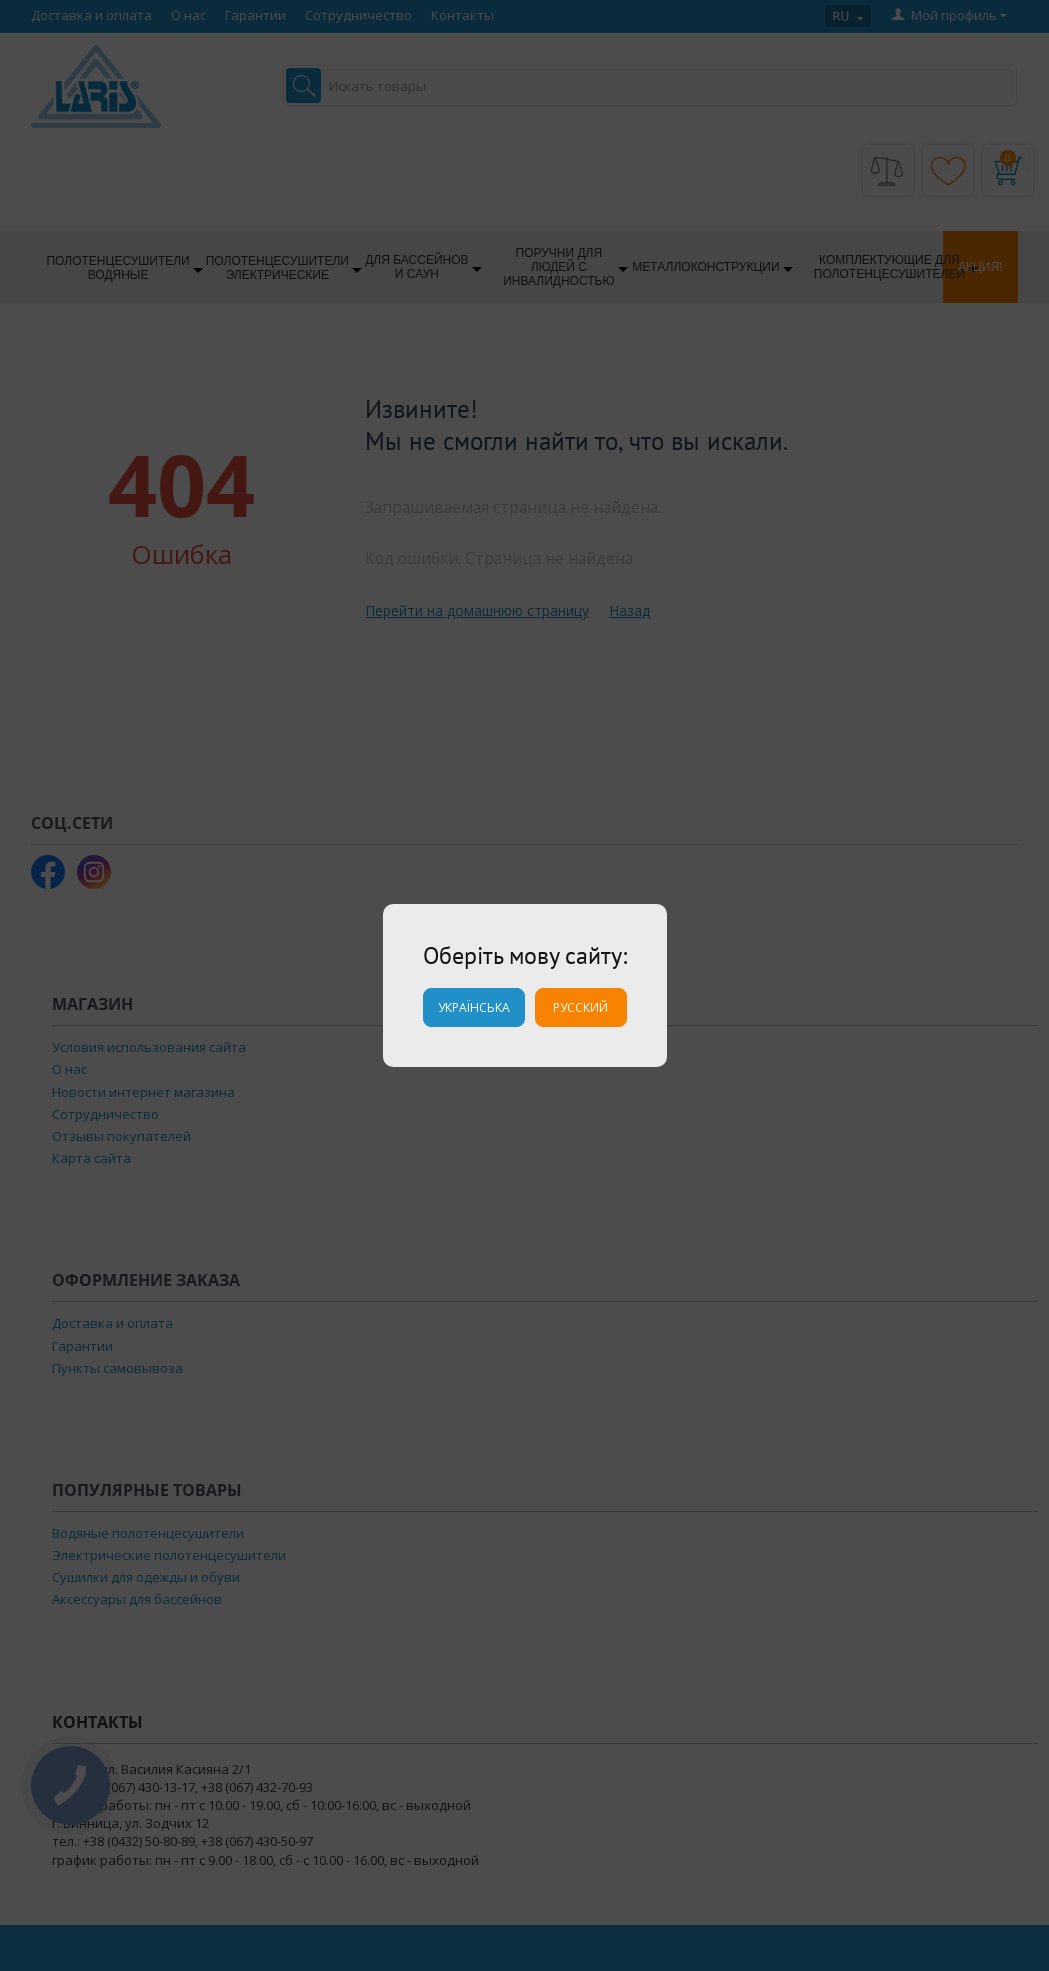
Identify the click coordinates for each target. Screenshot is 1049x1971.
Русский (580, 1007)
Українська (474, 1007)
